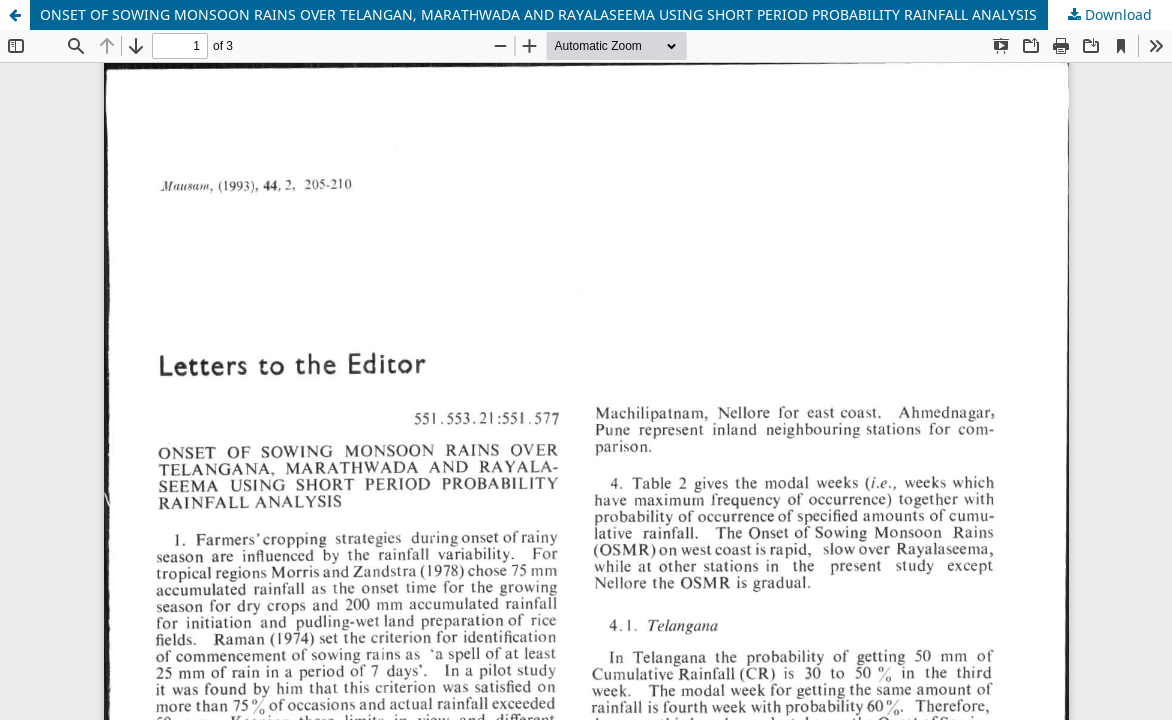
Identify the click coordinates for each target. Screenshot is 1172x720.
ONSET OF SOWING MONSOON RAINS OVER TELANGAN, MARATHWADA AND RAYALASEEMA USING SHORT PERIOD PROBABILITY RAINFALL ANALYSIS (538, 14)
